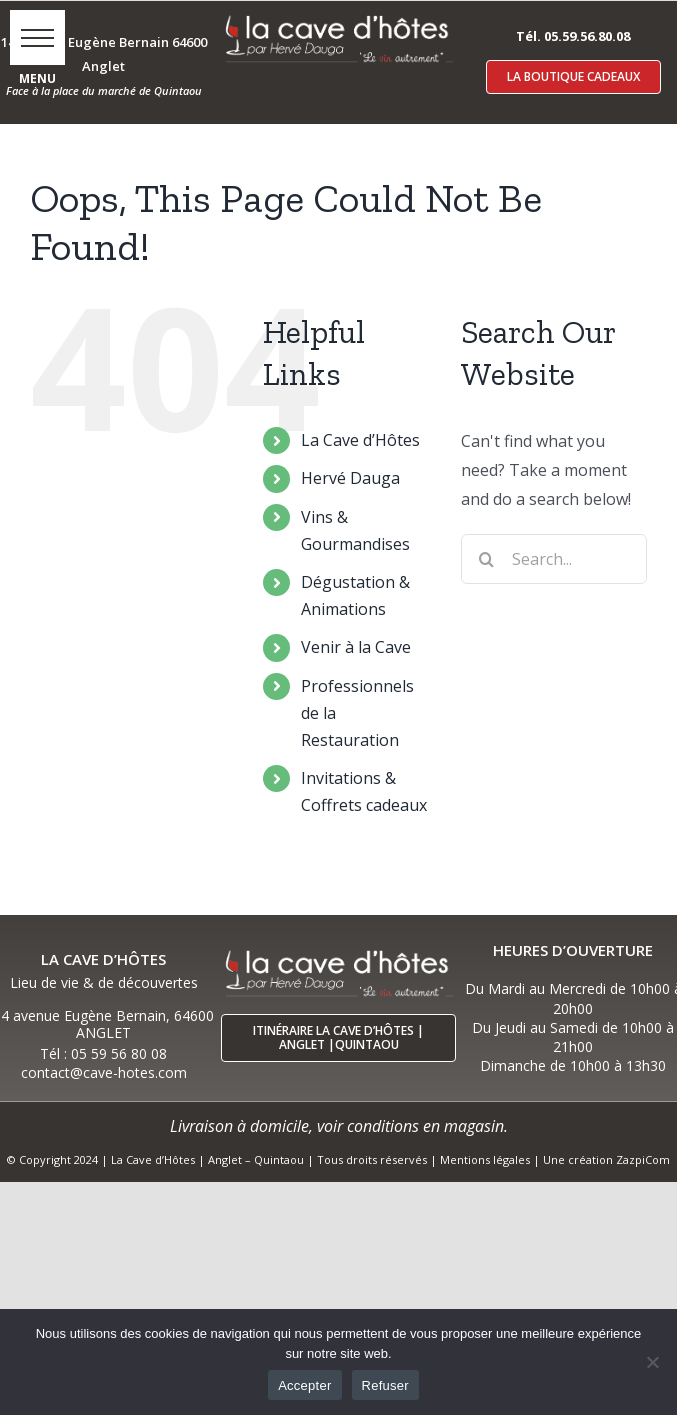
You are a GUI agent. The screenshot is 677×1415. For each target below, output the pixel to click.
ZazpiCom (643, 1159)
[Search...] (554, 559)
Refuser (385, 1385)
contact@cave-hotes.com (104, 1072)
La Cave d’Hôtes (360, 440)
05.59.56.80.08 (587, 36)
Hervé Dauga (350, 478)
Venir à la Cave (356, 647)
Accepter (304, 1385)
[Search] (486, 559)
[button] (37, 37)
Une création (579, 1159)
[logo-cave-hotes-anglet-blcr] (338, 17)
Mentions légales (485, 1159)
